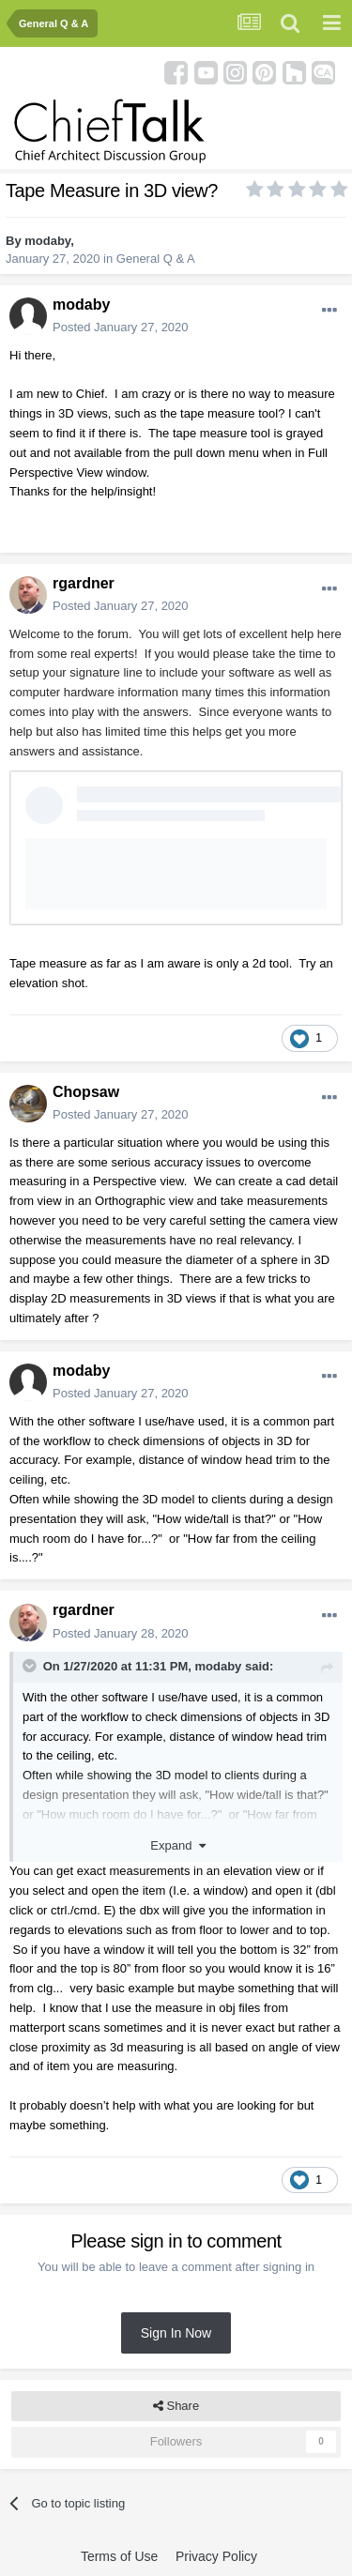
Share (176, 2406)
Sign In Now (176, 2332)
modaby (47, 241)
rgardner (84, 583)
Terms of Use (119, 2556)
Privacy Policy (216, 2556)
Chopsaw (86, 1092)
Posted (121, 327)
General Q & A (155, 259)
